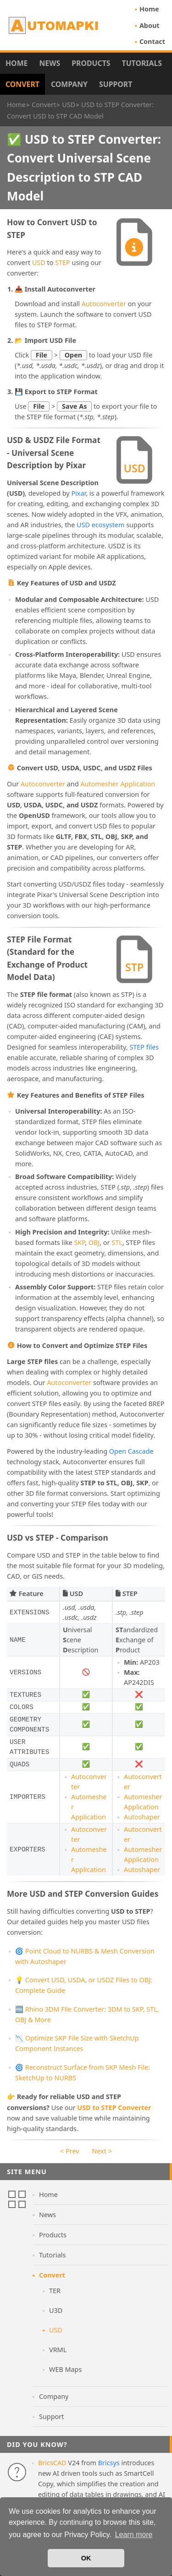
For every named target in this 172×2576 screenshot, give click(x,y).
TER (55, 2290)
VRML (58, 2349)
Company (69, 84)
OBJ (94, 1242)
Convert (22, 84)
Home (149, 9)
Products (91, 63)
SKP (79, 1242)
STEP (62, 262)
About (149, 25)
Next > (102, 2151)
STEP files (144, 1047)
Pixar (78, 493)
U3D (55, 2310)
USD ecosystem (100, 524)
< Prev (69, 2151)
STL (116, 1242)
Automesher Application (117, 783)
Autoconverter (104, 303)
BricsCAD (52, 2462)
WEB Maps (65, 2369)
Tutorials (142, 63)
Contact (152, 41)
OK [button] (86, 2558)
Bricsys (109, 2462)
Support (115, 84)
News (49, 63)
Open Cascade (131, 1451)
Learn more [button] (134, 2534)
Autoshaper (142, 1817)
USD (38, 262)
